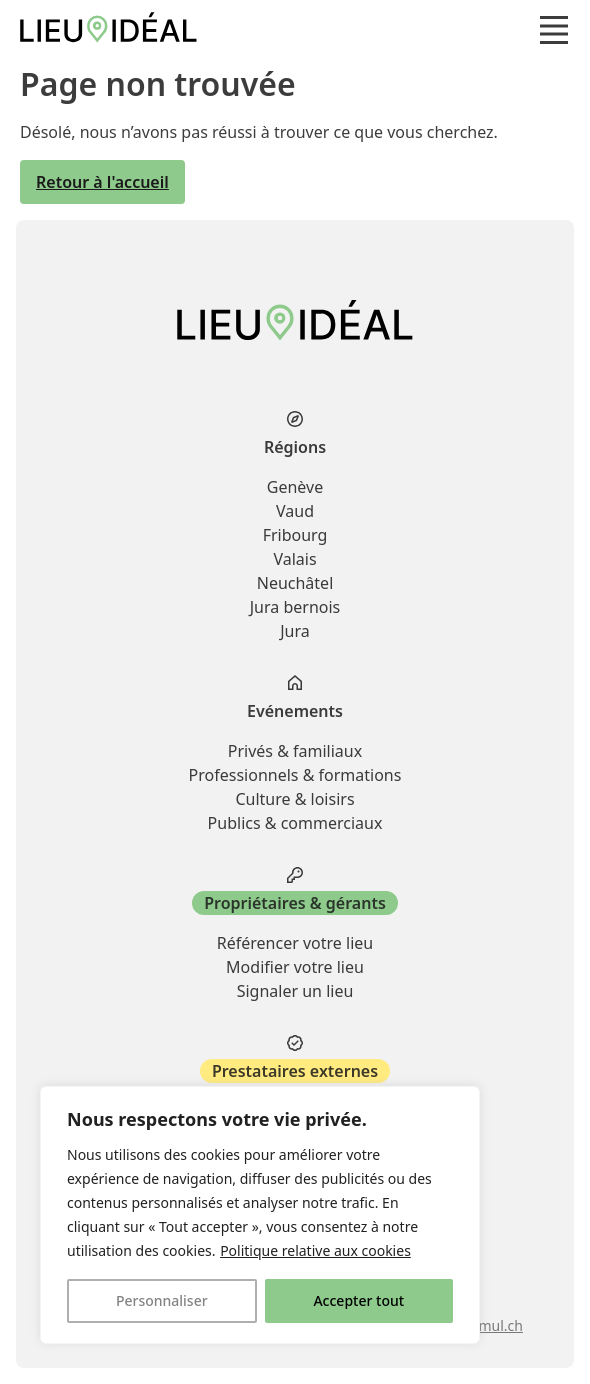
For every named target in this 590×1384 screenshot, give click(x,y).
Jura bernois (295, 607)
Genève (295, 487)
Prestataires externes (295, 1071)
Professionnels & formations (295, 775)
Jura (295, 631)
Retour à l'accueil (102, 182)
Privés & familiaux (295, 751)
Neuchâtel (295, 583)
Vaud (295, 511)
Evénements (295, 711)
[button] (554, 30)
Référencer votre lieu (295, 943)
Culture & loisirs (294, 799)
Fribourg (295, 535)
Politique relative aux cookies (315, 1250)
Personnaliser (162, 1300)
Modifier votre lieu (295, 967)
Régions (295, 447)
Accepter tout (358, 1300)
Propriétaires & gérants (295, 903)
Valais (294, 559)
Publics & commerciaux (295, 823)
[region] (260, 1215)
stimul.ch (493, 1325)
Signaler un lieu (295, 991)
